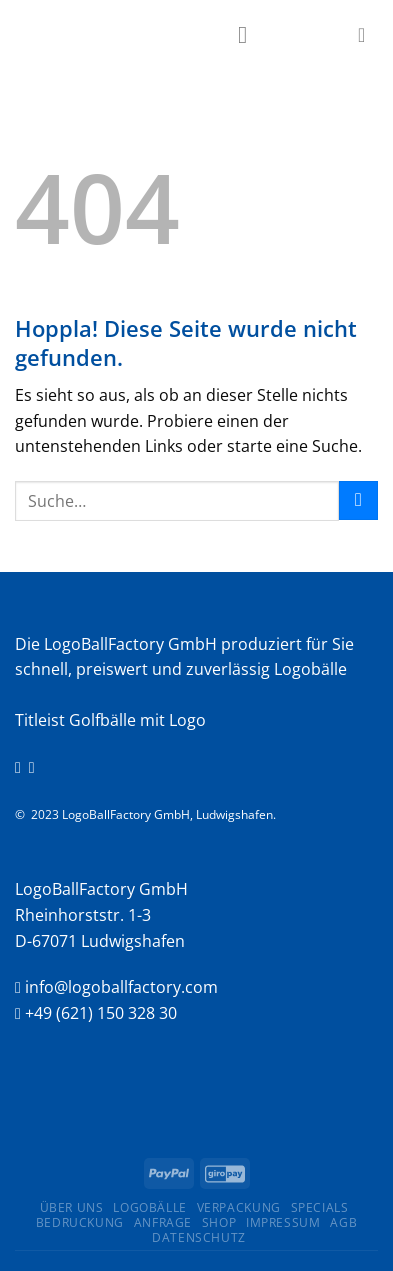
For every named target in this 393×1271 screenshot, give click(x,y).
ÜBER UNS (72, 1207)
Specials (320, 1207)
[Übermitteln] (358, 500)
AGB (343, 1222)
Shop (219, 1222)
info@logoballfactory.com (121, 987)
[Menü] (250, 34)
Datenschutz (199, 1237)
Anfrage (163, 1222)
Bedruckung (80, 1222)
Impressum (283, 1222)
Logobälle (150, 1207)
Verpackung (239, 1207)
